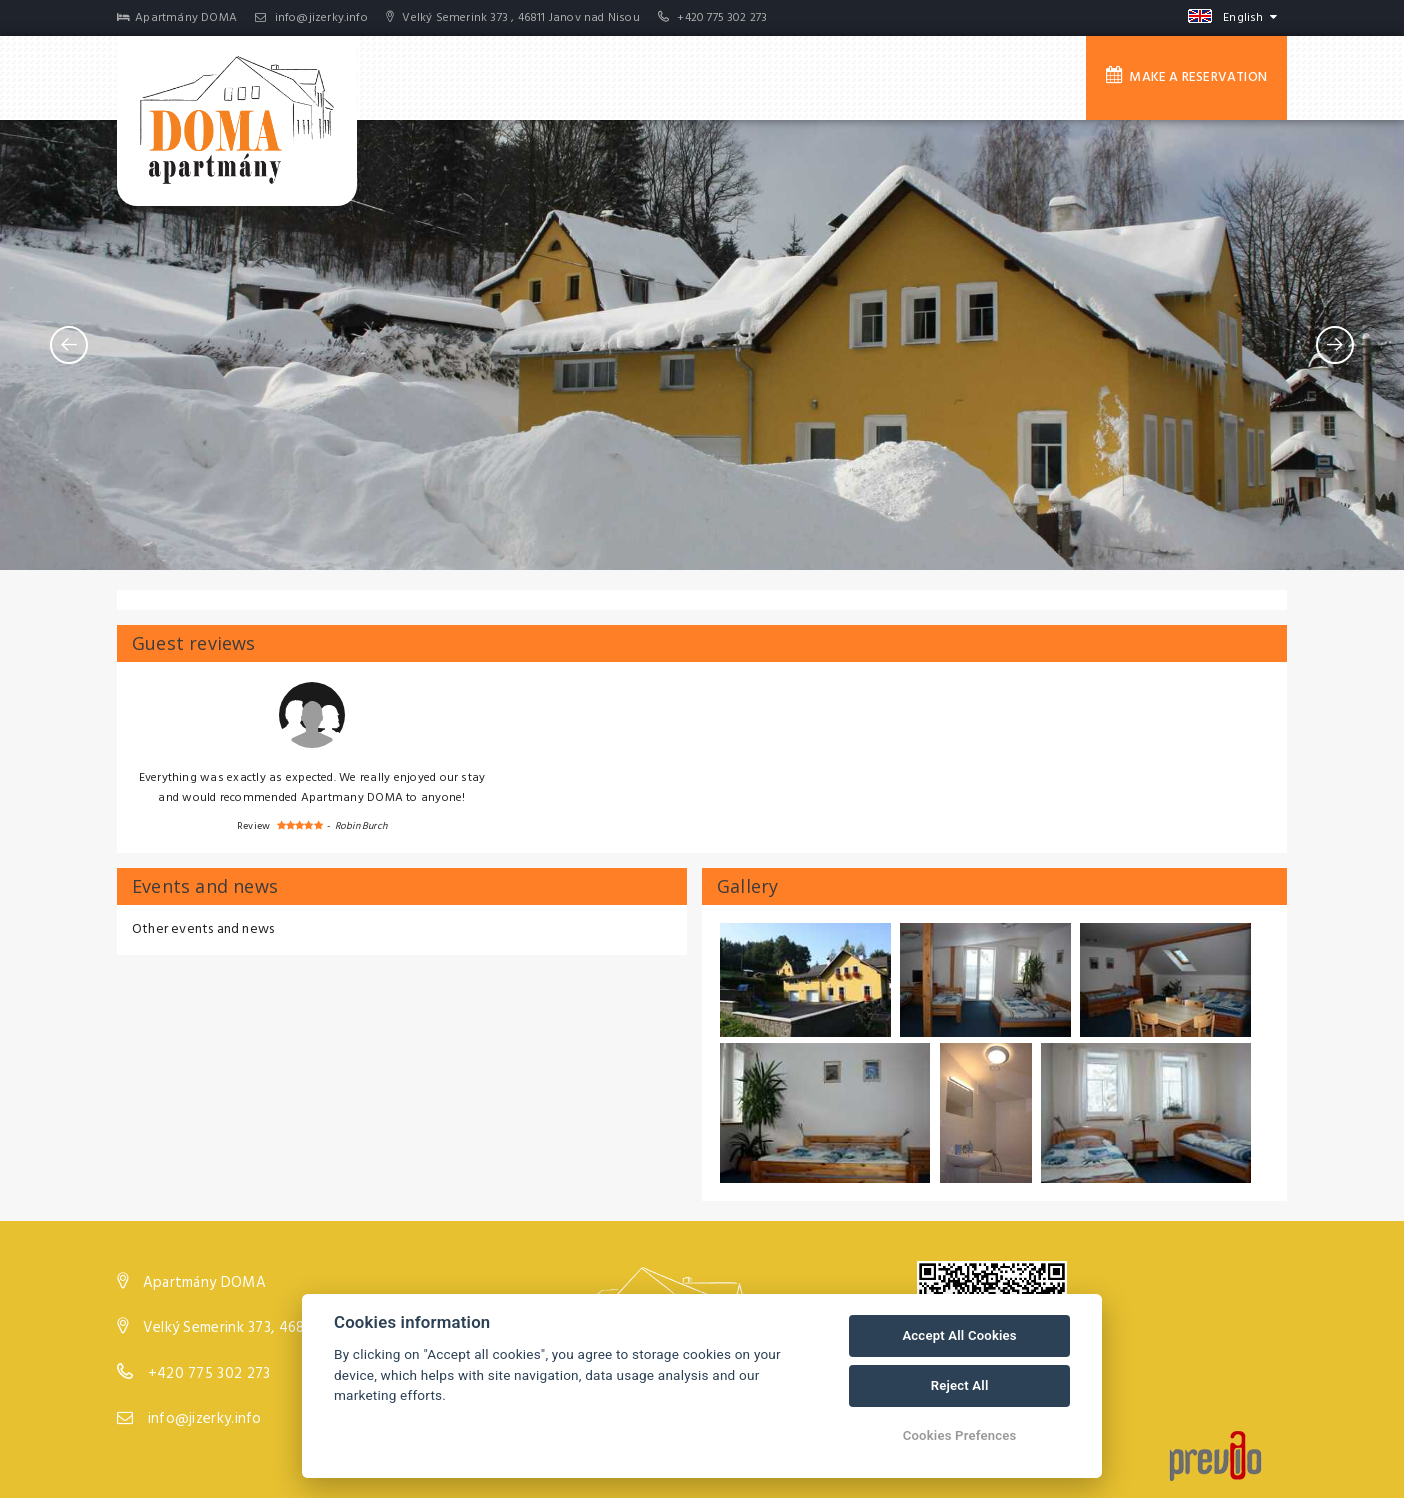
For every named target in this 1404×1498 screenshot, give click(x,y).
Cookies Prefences (960, 1435)
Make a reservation (1186, 77)
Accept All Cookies (959, 1335)
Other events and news (203, 929)
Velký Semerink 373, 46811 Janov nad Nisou (286, 1328)
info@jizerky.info (311, 18)
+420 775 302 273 (722, 18)
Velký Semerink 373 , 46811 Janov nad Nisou (513, 18)
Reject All (960, 1385)
